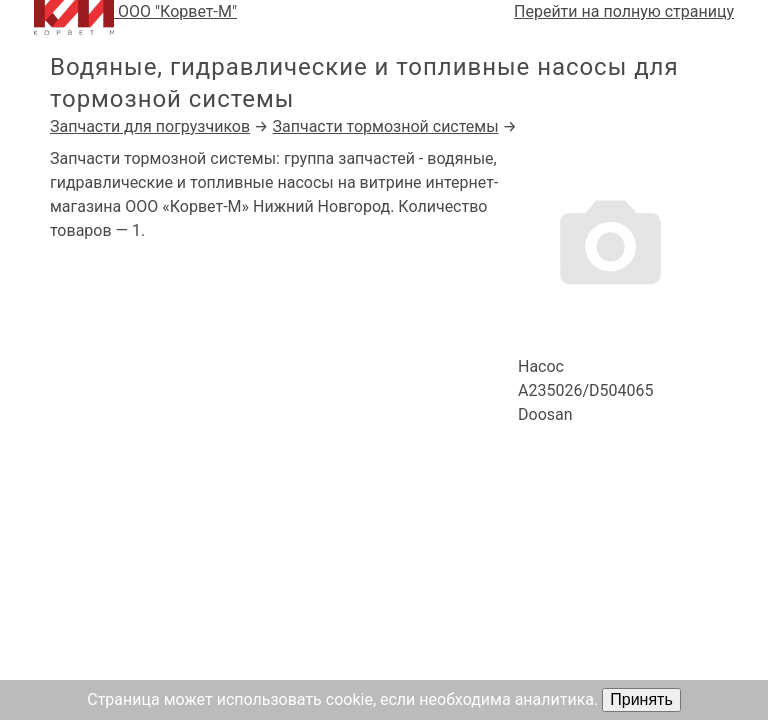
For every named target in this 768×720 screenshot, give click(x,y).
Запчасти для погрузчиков (150, 126)
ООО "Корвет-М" (135, 17)
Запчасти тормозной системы (385, 126)
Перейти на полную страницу (624, 11)
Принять (641, 699)
